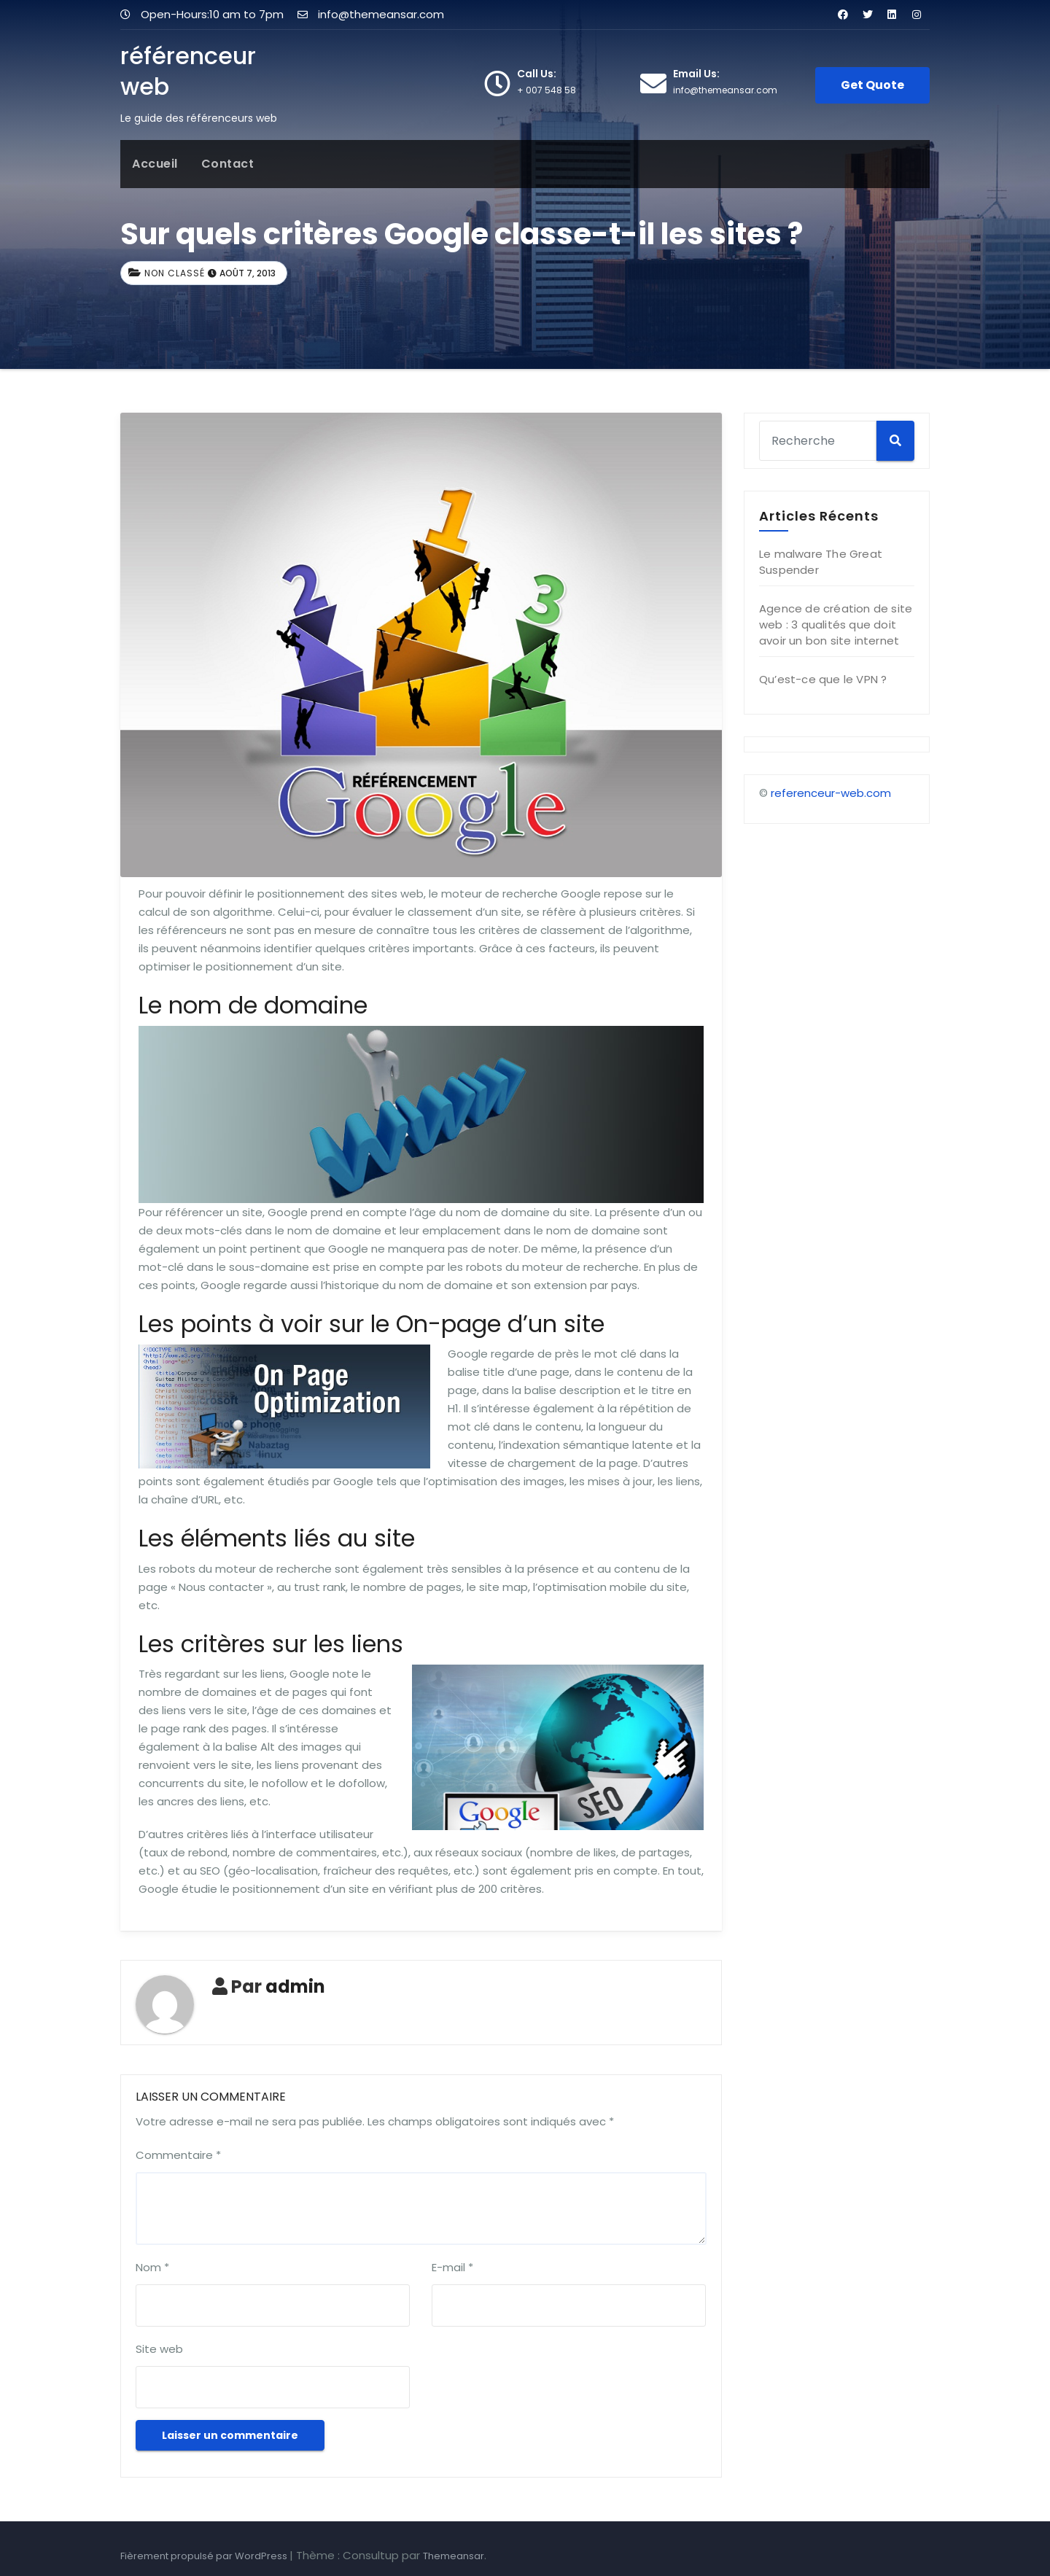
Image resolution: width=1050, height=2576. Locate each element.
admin (295, 1986)
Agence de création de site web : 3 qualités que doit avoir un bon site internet (835, 624)
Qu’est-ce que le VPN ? (823, 679)
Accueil (155, 163)
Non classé (174, 273)
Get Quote (872, 85)
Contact (227, 163)
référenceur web (188, 71)
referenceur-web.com (831, 793)
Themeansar (453, 2556)
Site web (159, 2349)
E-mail (452, 2267)
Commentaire (178, 2155)
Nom (152, 2267)
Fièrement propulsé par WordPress (204, 2556)
